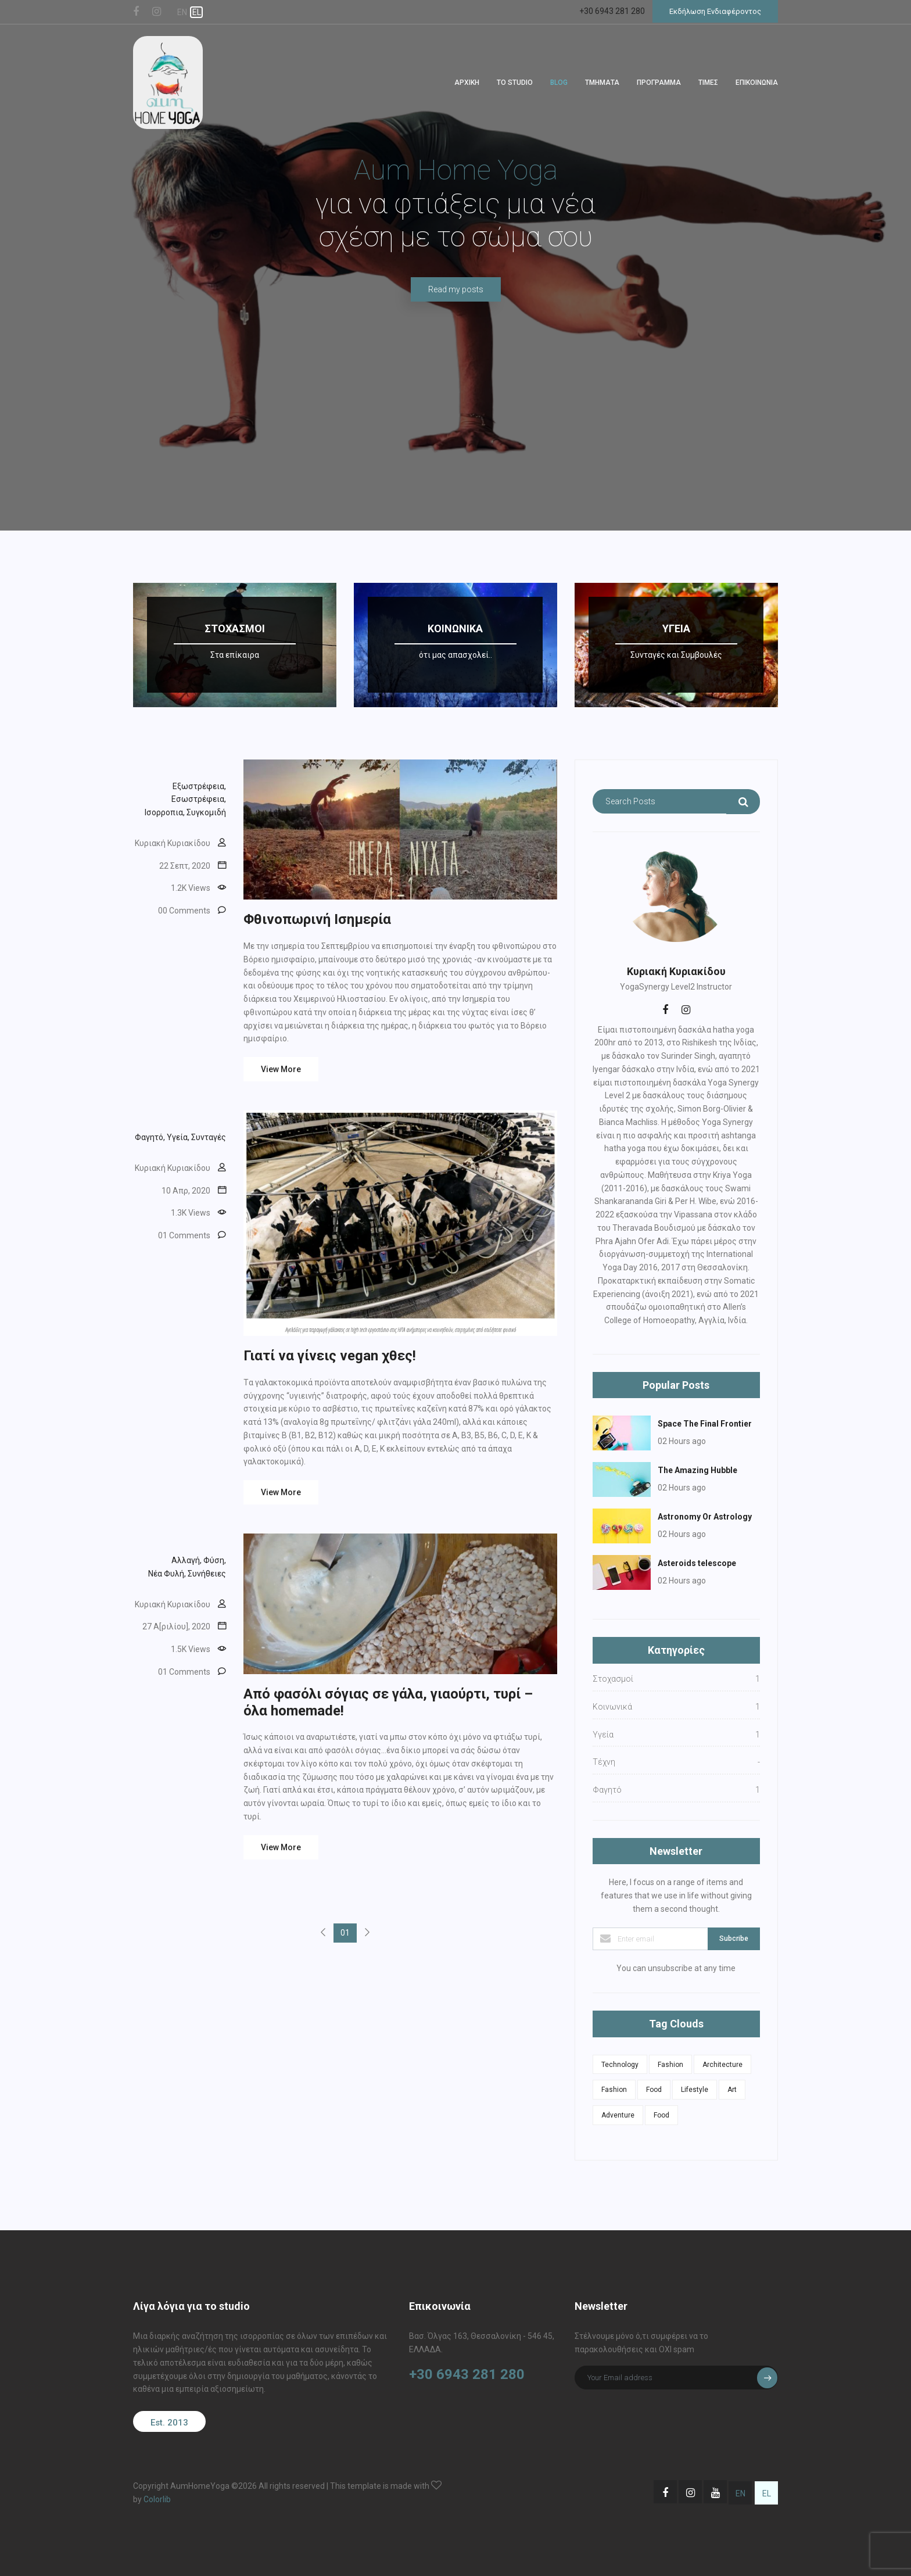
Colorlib (157, 2499)
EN (182, 12)
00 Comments (184, 910)
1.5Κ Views (190, 1649)
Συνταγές (208, 1137)
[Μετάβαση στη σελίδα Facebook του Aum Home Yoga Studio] (665, 2491)
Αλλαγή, (186, 1560)
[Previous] (323, 1933)
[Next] (367, 1933)
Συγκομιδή (206, 812)
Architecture (722, 2065)
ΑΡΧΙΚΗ (466, 82)
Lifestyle (694, 2090)
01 (345, 1932)
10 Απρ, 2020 (186, 1190)
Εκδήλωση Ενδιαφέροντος (715, 11)
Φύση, (214, 1560)
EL (196, 12)
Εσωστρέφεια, (198, 799)
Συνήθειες (207, 1573)
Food (654, 2090)
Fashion (670, 2065)
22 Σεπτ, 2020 (184, 865)
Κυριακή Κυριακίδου (172, 843)
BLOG (559, 82)
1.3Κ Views (190, 1212)
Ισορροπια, (165, 812)
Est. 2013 (169, 2422)
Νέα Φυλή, (167, 1573)
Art (732, 2090)
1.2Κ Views (190, 888)
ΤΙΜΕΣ (708, 82)
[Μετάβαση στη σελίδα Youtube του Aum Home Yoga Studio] (715, 2491)
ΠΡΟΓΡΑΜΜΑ (659, 82)
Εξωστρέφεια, (199, 786)
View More (281, 1069)
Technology (620, 2065)
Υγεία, (178, 1137)
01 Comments (184, 1235)
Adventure (617, 2115)
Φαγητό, (150, 1137)
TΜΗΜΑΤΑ (602, 82)
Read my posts (455, 289)
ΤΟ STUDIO (515, 82)
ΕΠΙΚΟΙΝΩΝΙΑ (757, 82)
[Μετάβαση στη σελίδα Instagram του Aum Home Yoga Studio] (690, 2491)
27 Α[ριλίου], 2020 (176, 1626)
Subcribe (733, 1938)
